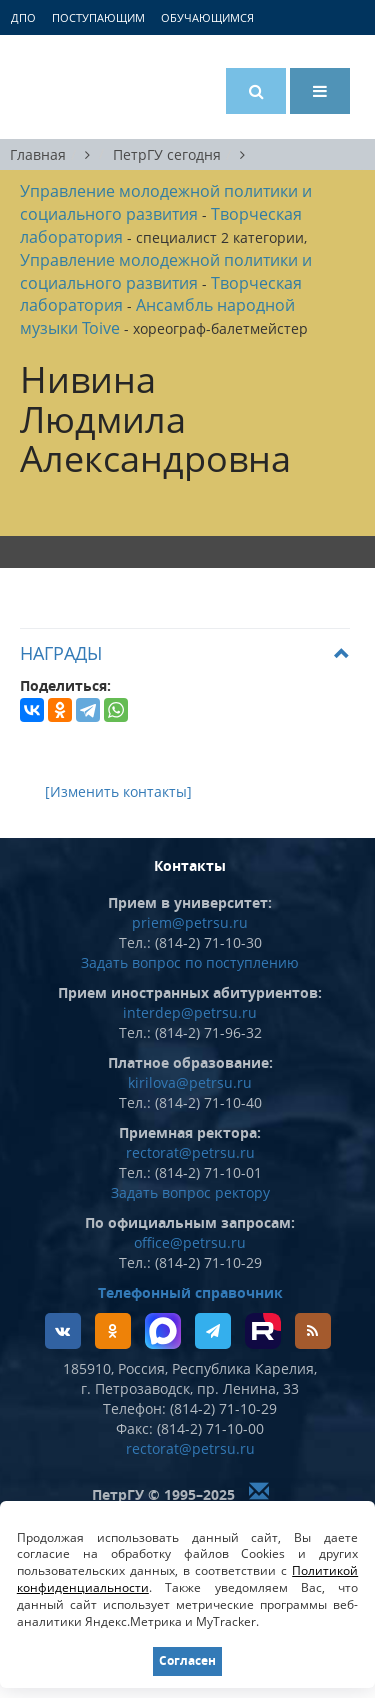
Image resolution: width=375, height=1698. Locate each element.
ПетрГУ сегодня (167, 154)
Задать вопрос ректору (190, 1192)
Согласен (187, 1660)
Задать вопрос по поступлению (190, 962)
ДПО (23, 17)
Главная (38, 154)
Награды (61, 653)
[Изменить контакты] (118, 791)
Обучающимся (207, 17)
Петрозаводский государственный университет (95, 87)
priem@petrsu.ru (190, 922)
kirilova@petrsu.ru (190, 1082)
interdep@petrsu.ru (190, 1012)
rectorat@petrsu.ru (190, 1152)
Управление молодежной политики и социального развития (166, 202)
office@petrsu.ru (190, 1242)
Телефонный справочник (190, 1292)
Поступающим (98, 17)
